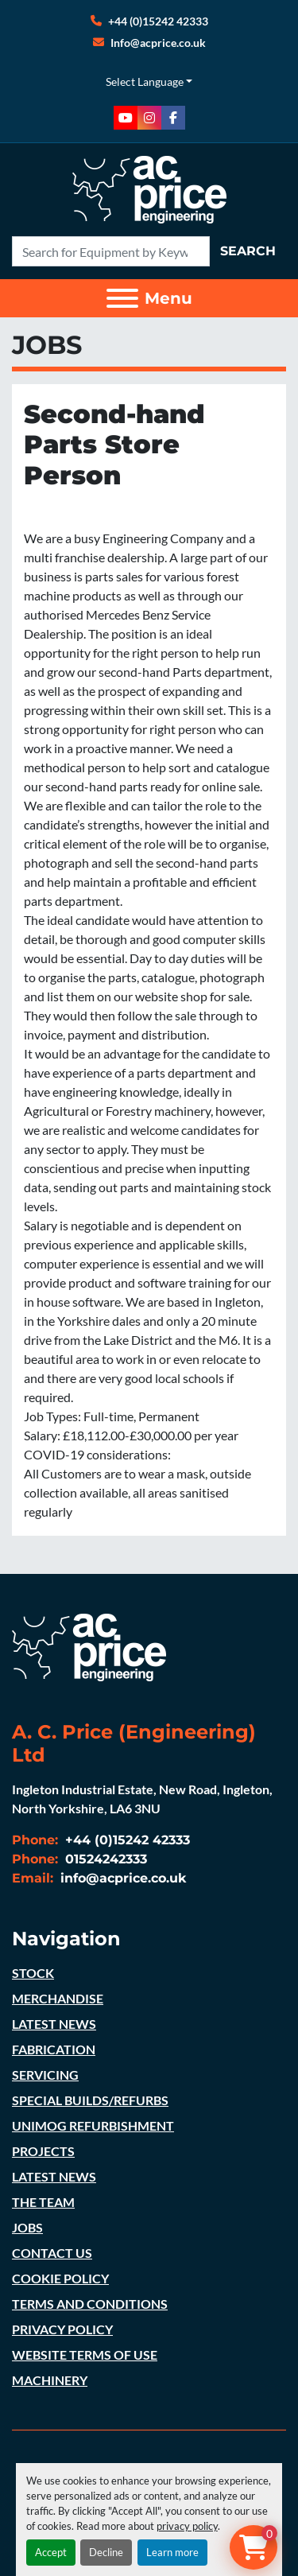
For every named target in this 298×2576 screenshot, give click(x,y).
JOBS (27, 2227)
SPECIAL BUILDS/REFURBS (90, 2100)
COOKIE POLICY (60, 2278)
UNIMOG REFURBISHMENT (93, 2125)
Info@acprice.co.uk (158, 42)
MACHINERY (49, 2380)
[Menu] (122, 298)
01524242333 (104, 1859)
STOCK (33, 1972)
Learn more (172, 2552)
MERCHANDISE (57, 1998)
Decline (106, 2552)
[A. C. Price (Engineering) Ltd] (89, 1645)
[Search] (111, 251)
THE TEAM (43, 2201)
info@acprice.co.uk (121, 1878)
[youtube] (125, 118)
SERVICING (45, 2074)
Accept (51, 2552)
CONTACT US (52, 2252)
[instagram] (149, 118)
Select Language (145, 81)
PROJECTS (43, 2150)
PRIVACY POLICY (62, 2329)
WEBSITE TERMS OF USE (84, 2354)
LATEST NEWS (54, 2023)
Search (248, 250)
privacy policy (187, 2526)
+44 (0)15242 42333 (158, 21)
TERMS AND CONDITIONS (90, 2303)
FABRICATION (53, 2049)
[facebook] (173, 118)
